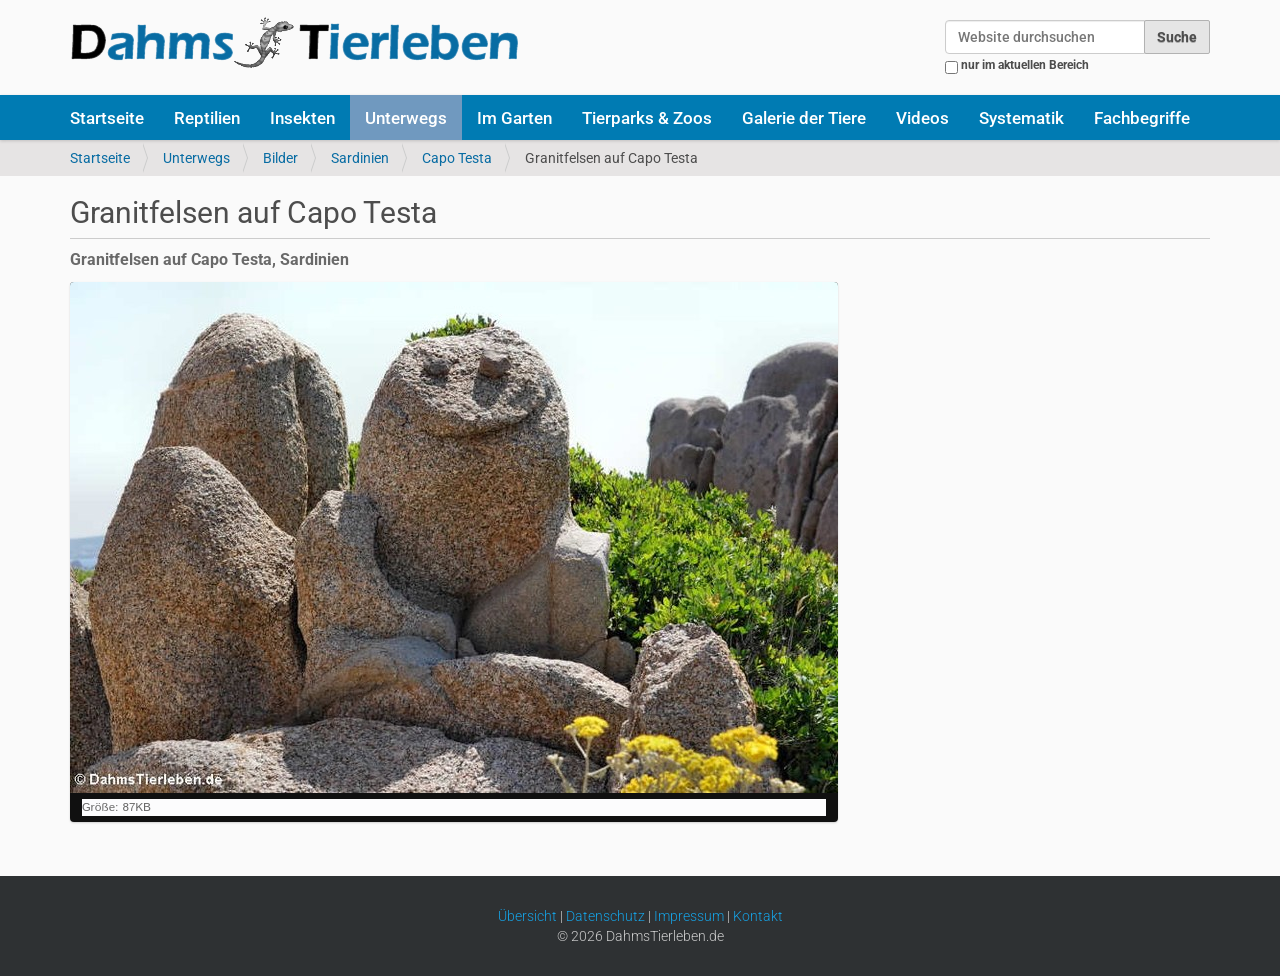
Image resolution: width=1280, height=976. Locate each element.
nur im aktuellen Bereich (1025, 65)
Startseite (107, 118)
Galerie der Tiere (804, 118)
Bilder (280, 158)
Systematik (1021, 118)
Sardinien (360, 158)
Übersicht (527, 916)
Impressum (689, 916)
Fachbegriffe (1142, 118)
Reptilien (207, 118)
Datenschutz (605, 916)
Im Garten (514, 118)
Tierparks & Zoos (647, 118)
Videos (922, 118)
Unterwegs (406, 118)
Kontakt (758, 916)
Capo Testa (457, 158)
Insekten (302, 118)
